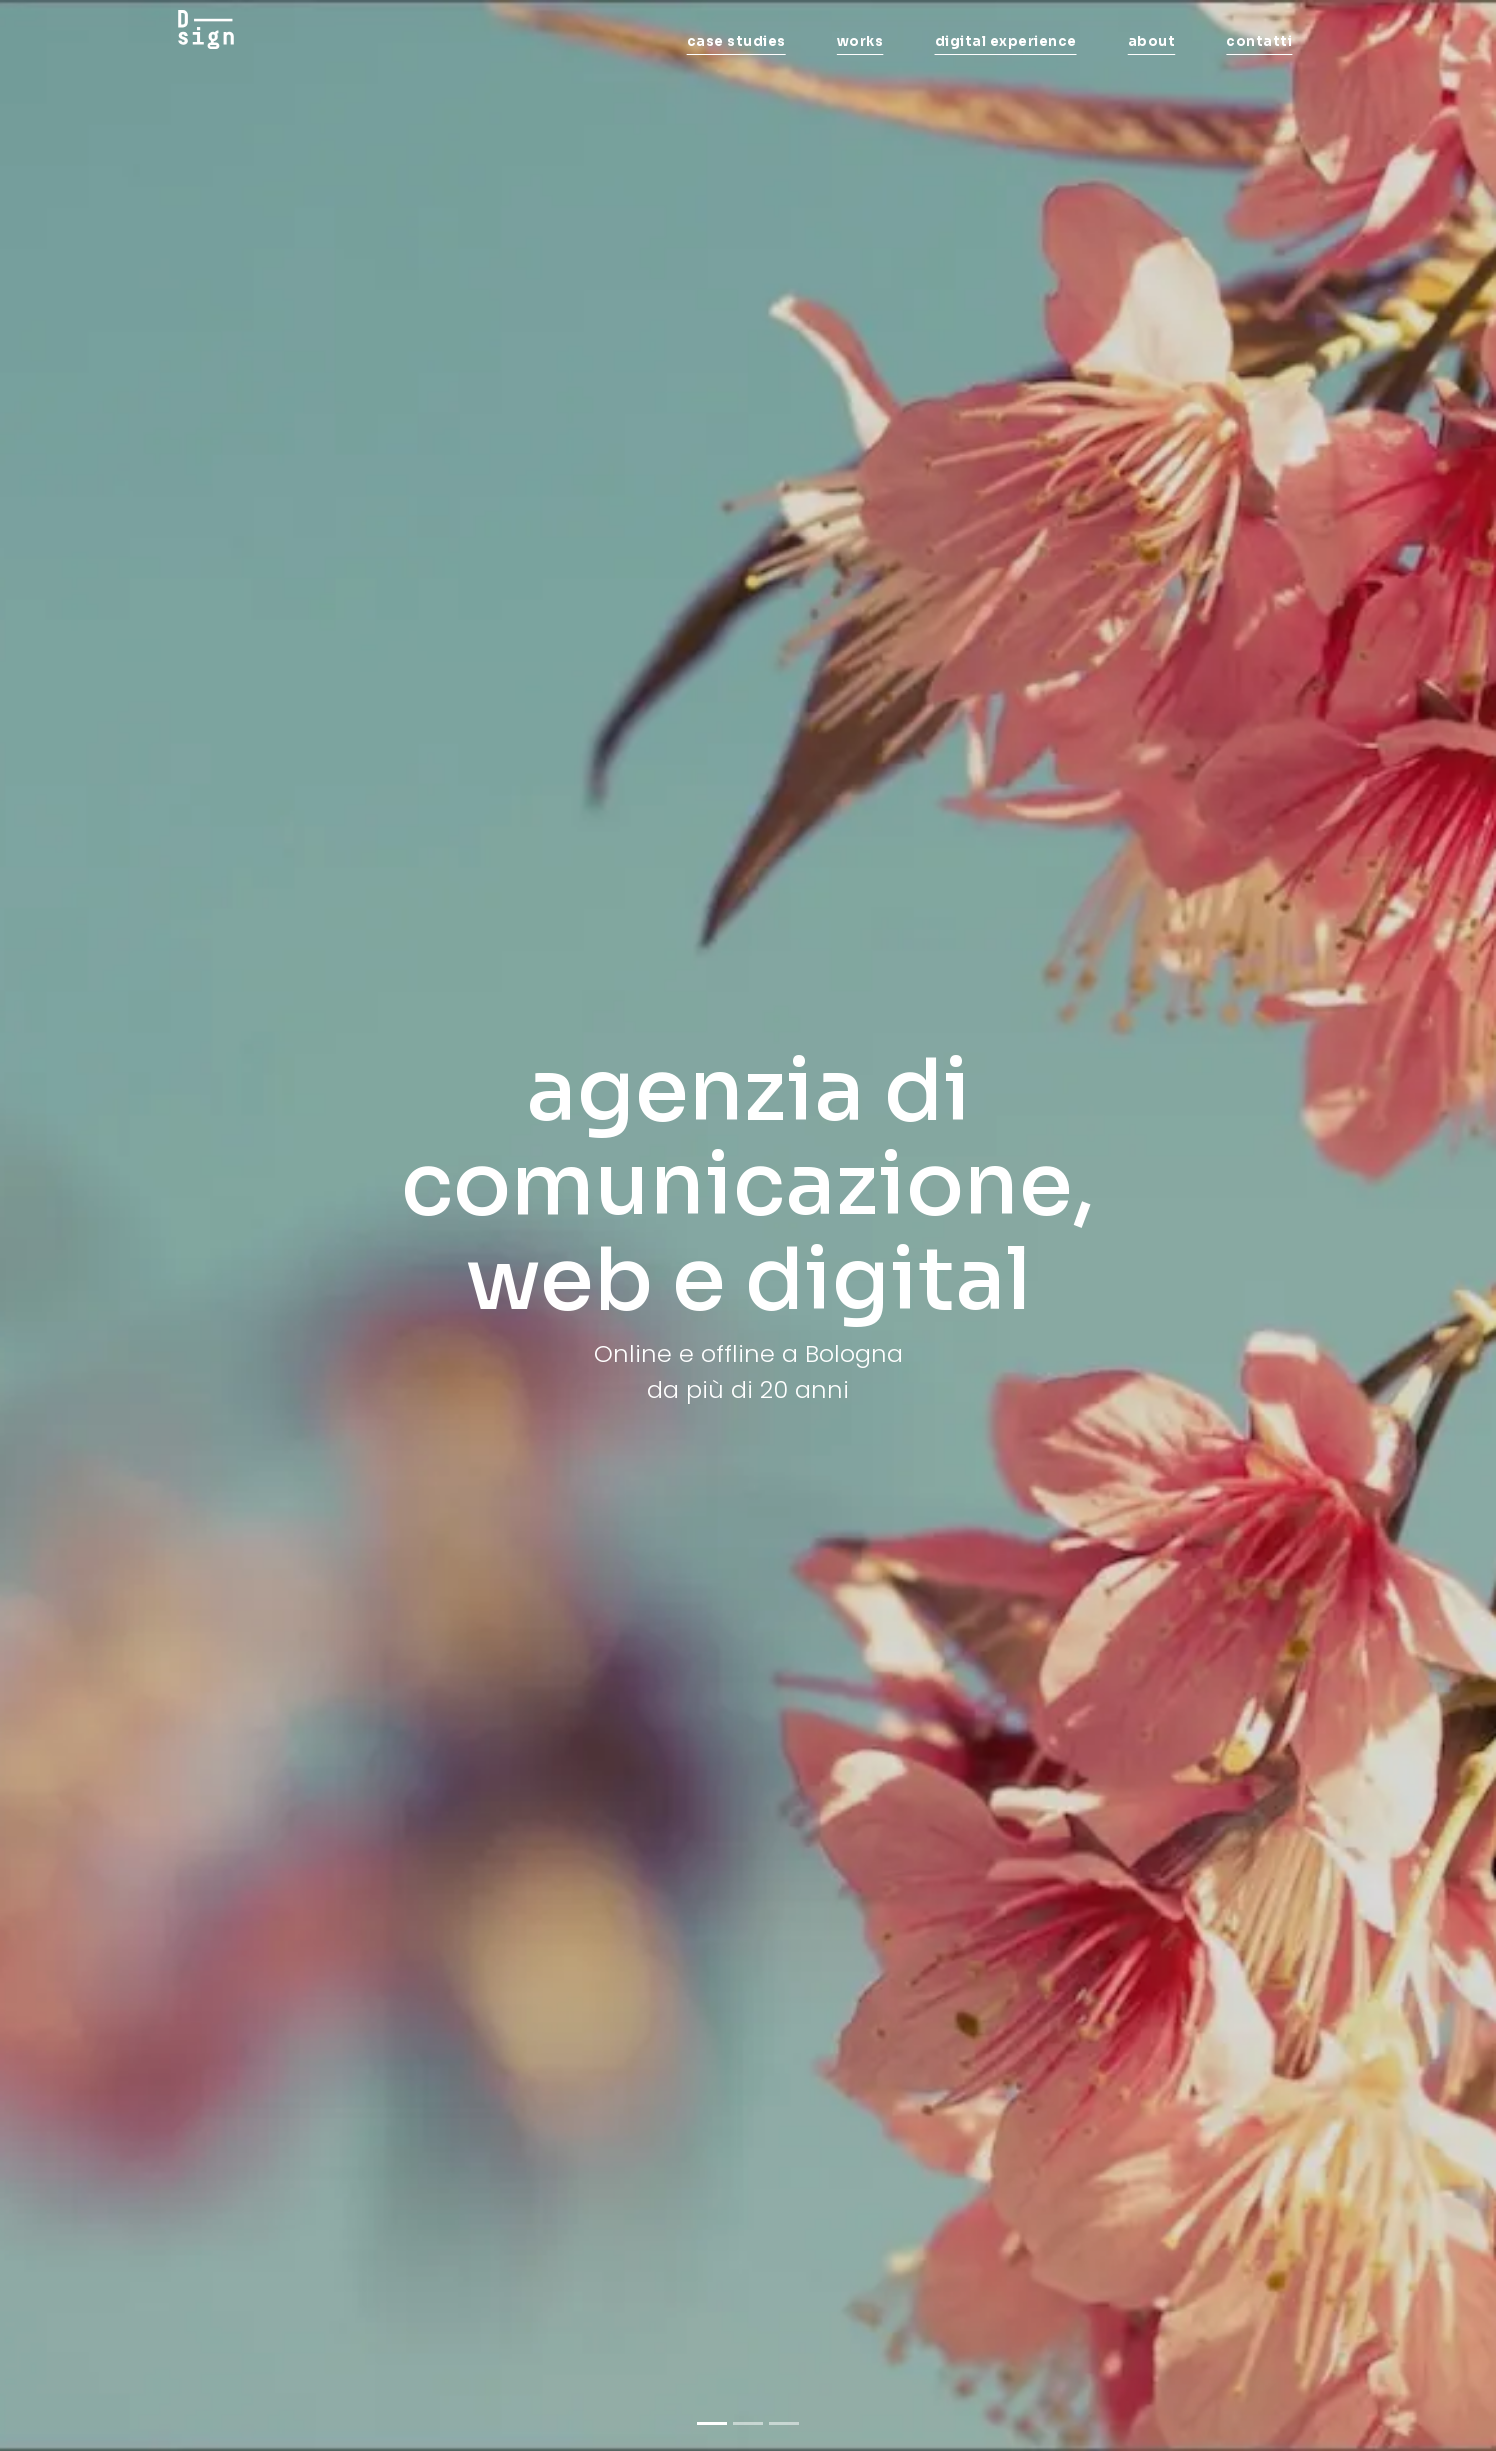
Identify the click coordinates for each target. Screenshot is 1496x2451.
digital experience (1006, 41)
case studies (736, 41)
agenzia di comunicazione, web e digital (748, 1185)
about (1152, 41)
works (860, 41)
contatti (1259, 41)
